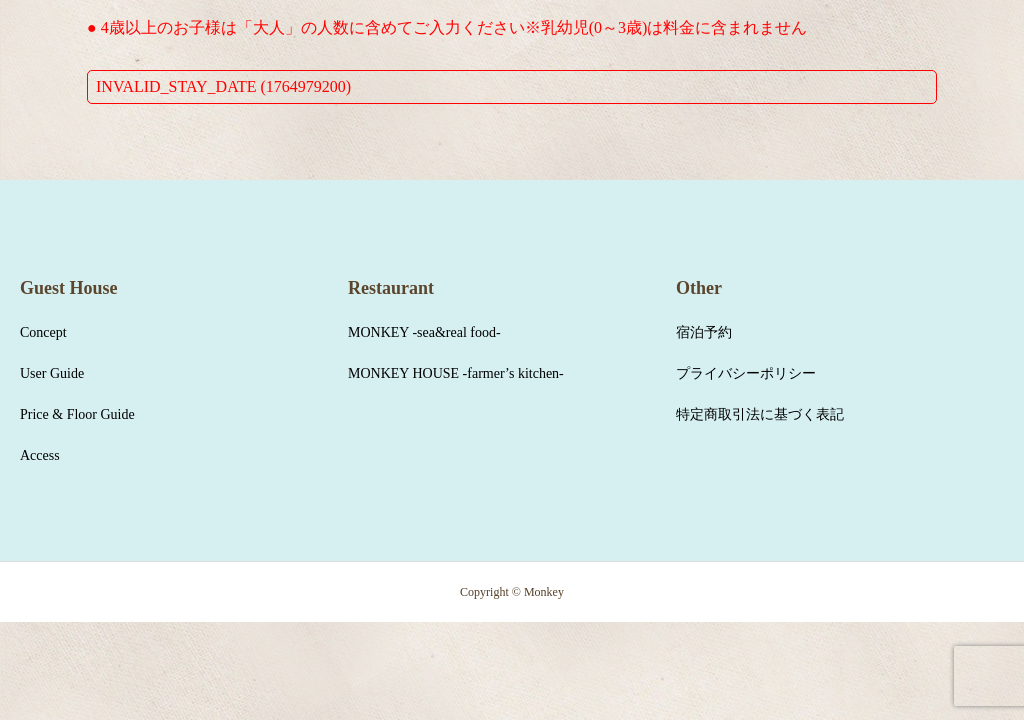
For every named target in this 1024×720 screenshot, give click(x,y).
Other (699, 288)
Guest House (69, 288)
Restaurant (391, 288)
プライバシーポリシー (746, 373)
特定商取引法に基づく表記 (760, 414)
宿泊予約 (704, 332)
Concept (43, 332)
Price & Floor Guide (77, 414)
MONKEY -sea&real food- (424, 332)
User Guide (52, 373)
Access (40, 455)
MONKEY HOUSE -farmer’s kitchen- (456, 373)
